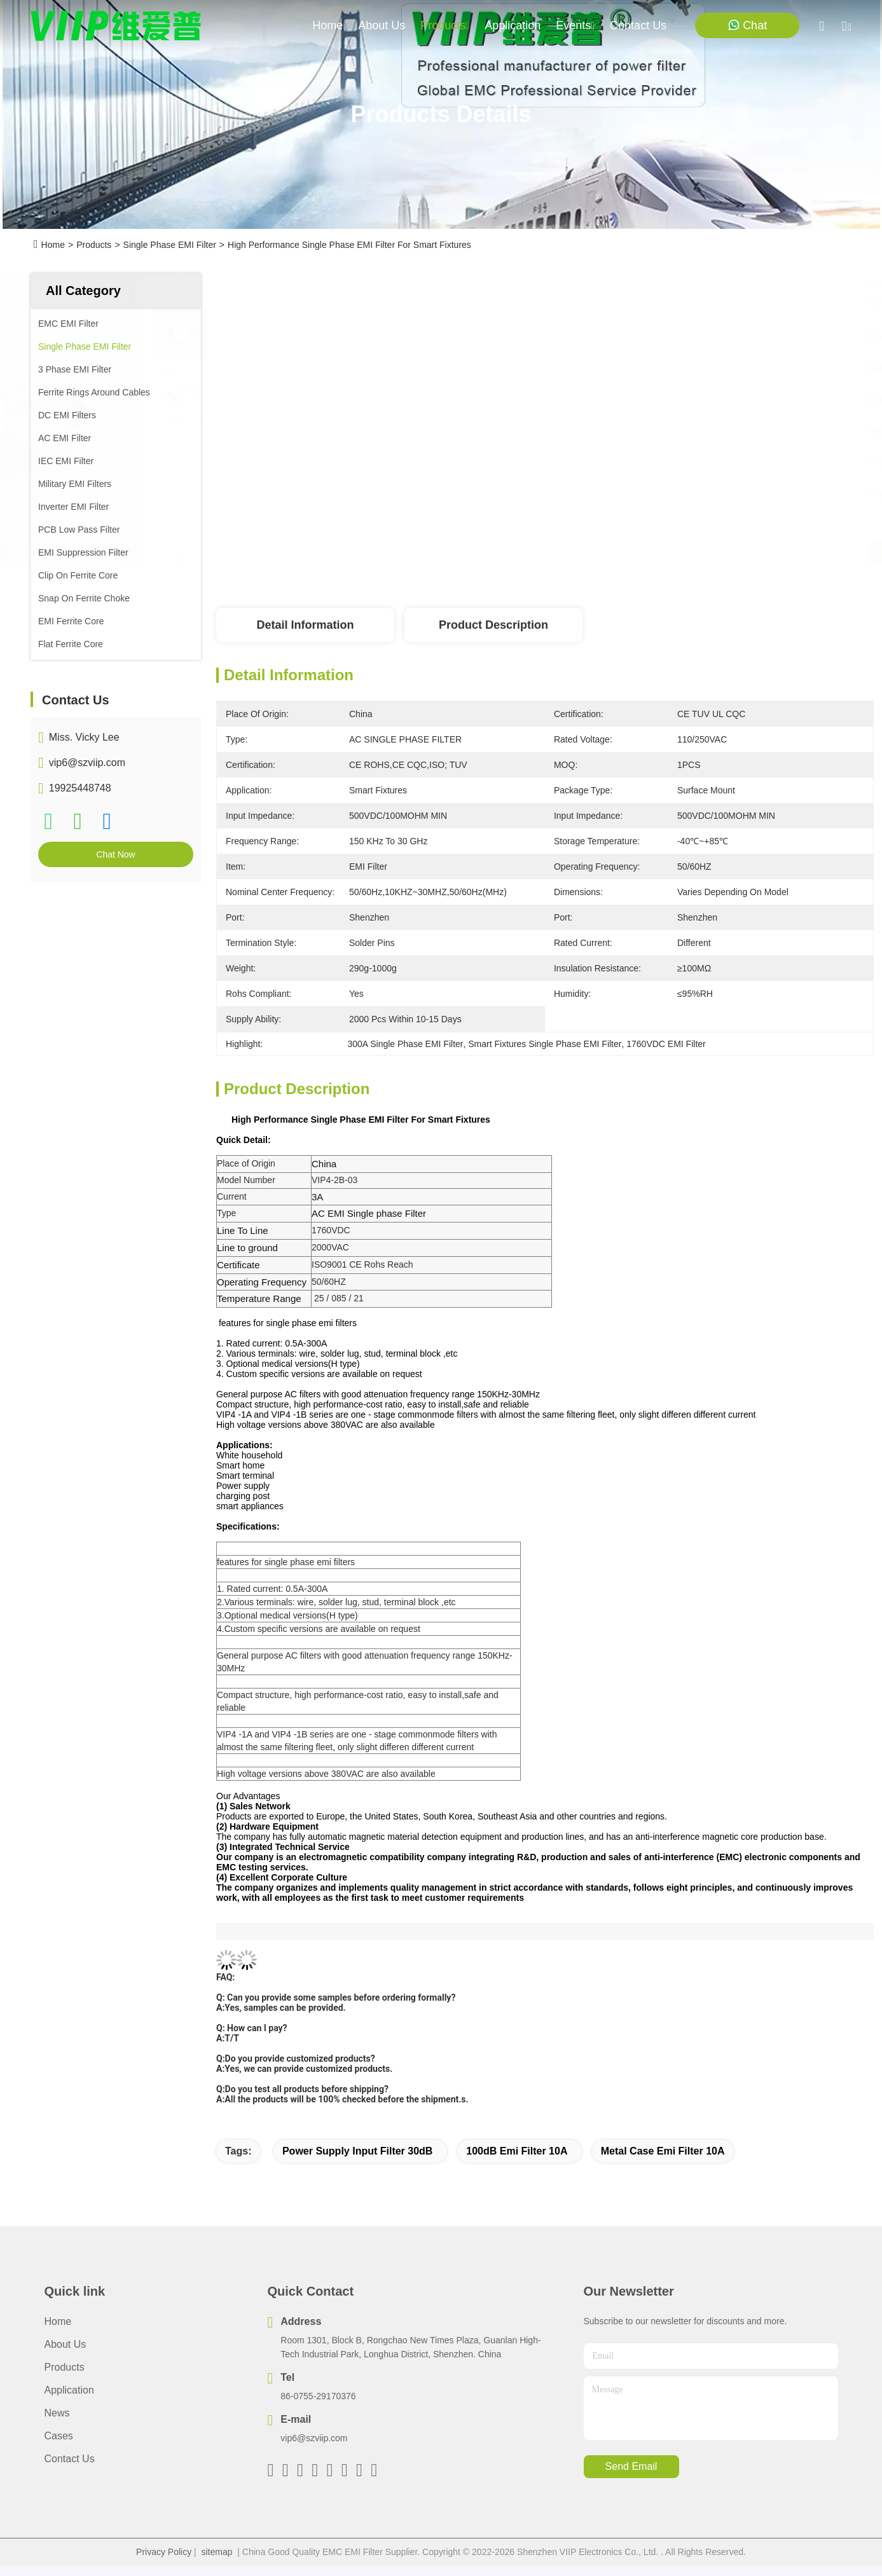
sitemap (217, 2552)
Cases (59, 2435)
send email (631, 2466)
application (513, 25)
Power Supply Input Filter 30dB (357, 2151)
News (57, 2413)
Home (327, 25)
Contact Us (70, 2458)
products (444, 25)
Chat (747, 25)
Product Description (493, 625)
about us (381, 25)
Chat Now (115, 854)
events (575, 25)
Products (93, 245)
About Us (65, 2344)
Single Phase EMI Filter (169, 245)
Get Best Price (665, 553)
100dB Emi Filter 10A (516, 2151)
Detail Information (305, 625)
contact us (638, 25)
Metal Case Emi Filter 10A (663, 2151)
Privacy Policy (163, 2552)
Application (69, 2390)
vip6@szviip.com (87, 762)
